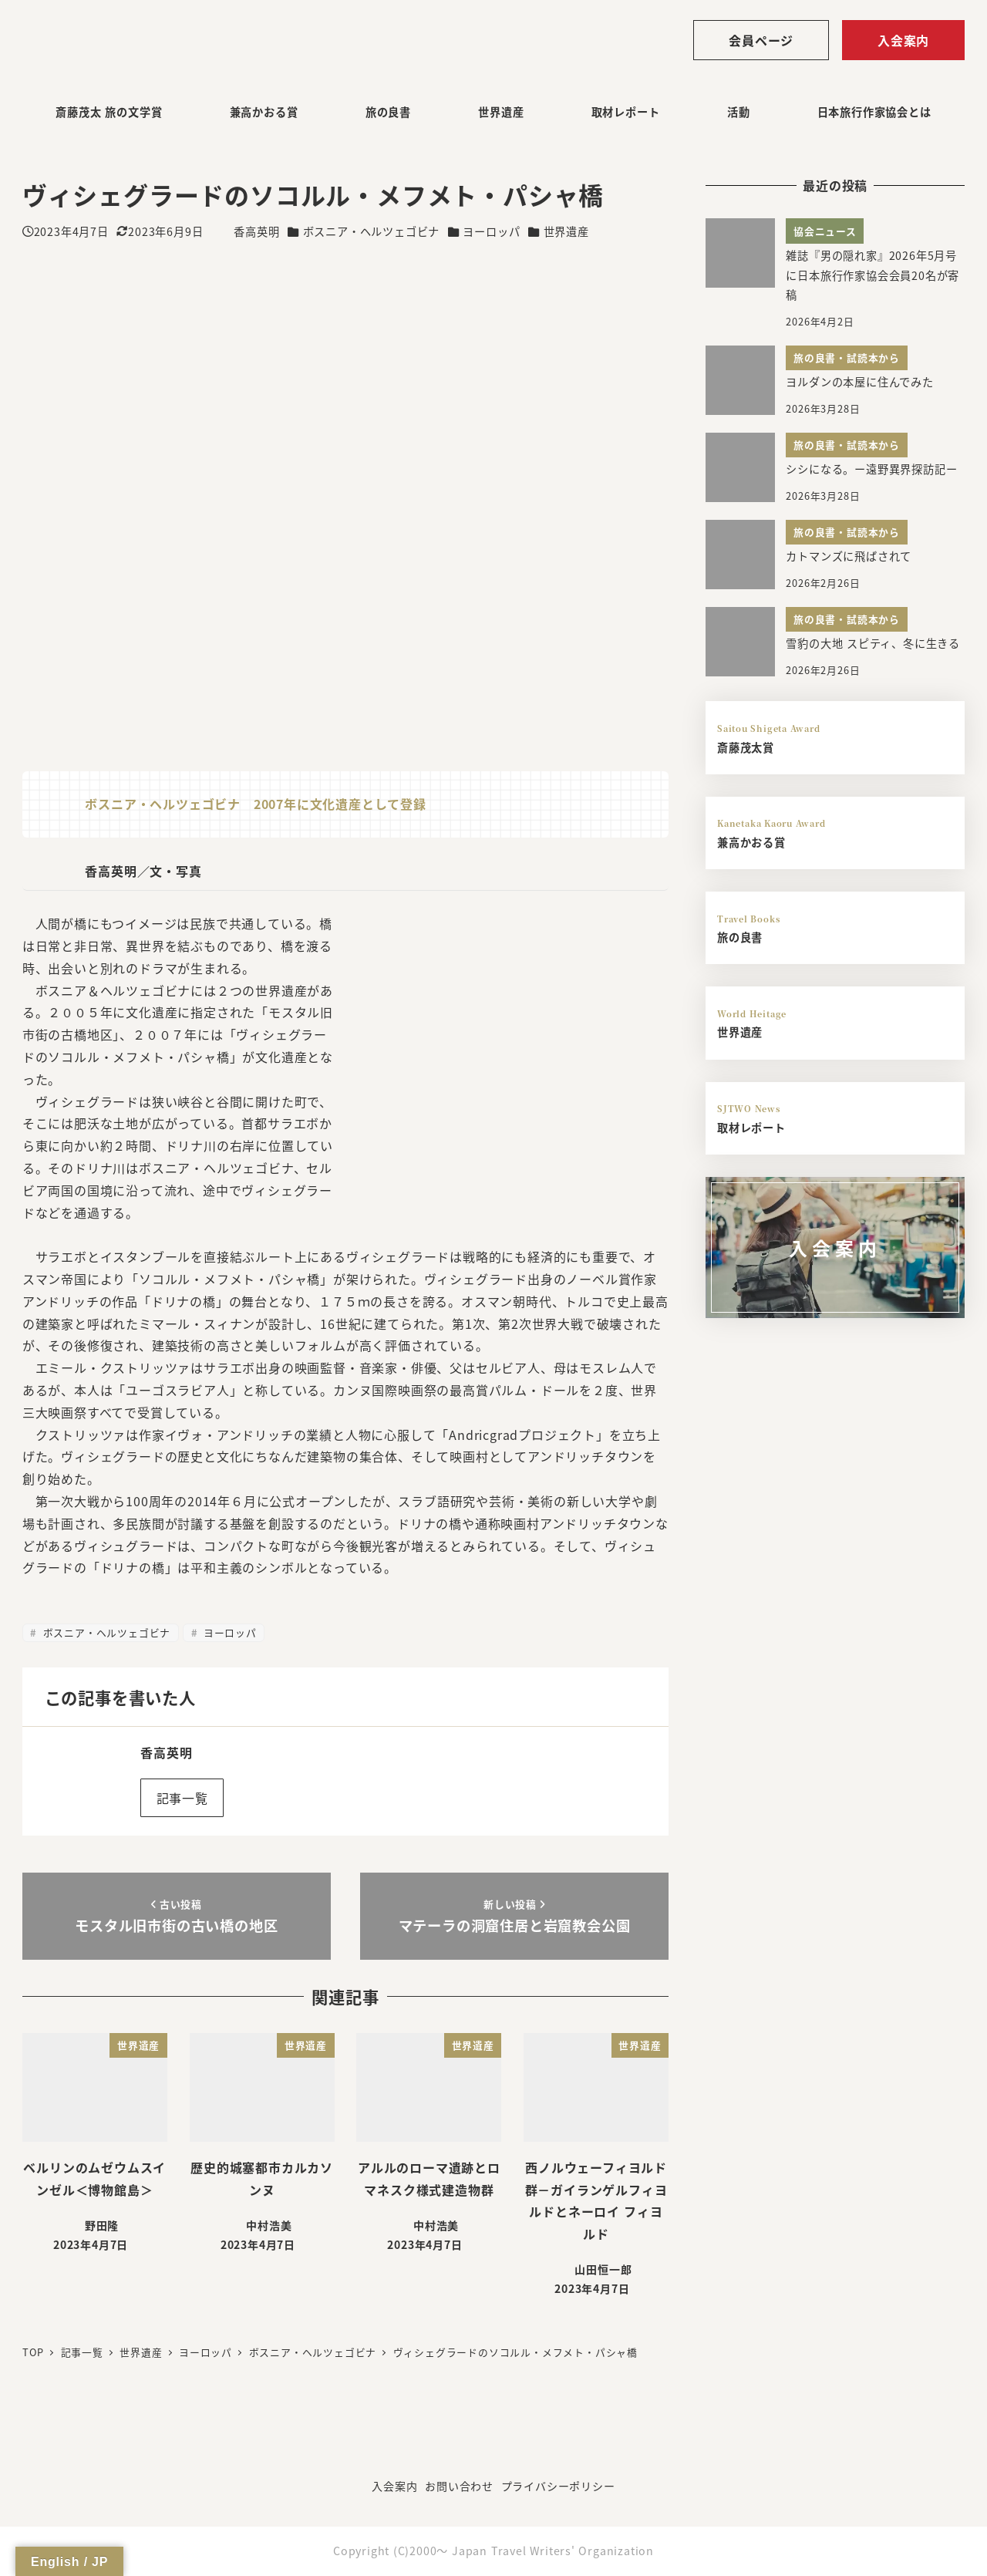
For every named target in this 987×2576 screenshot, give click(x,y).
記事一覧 (182, 1798)
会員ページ (761, 40)
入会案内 (903, 40)
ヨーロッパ (491, 231)
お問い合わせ (459, 2485)
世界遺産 (566, 231)
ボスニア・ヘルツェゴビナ (371, 231)
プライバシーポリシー (558, 2485)
